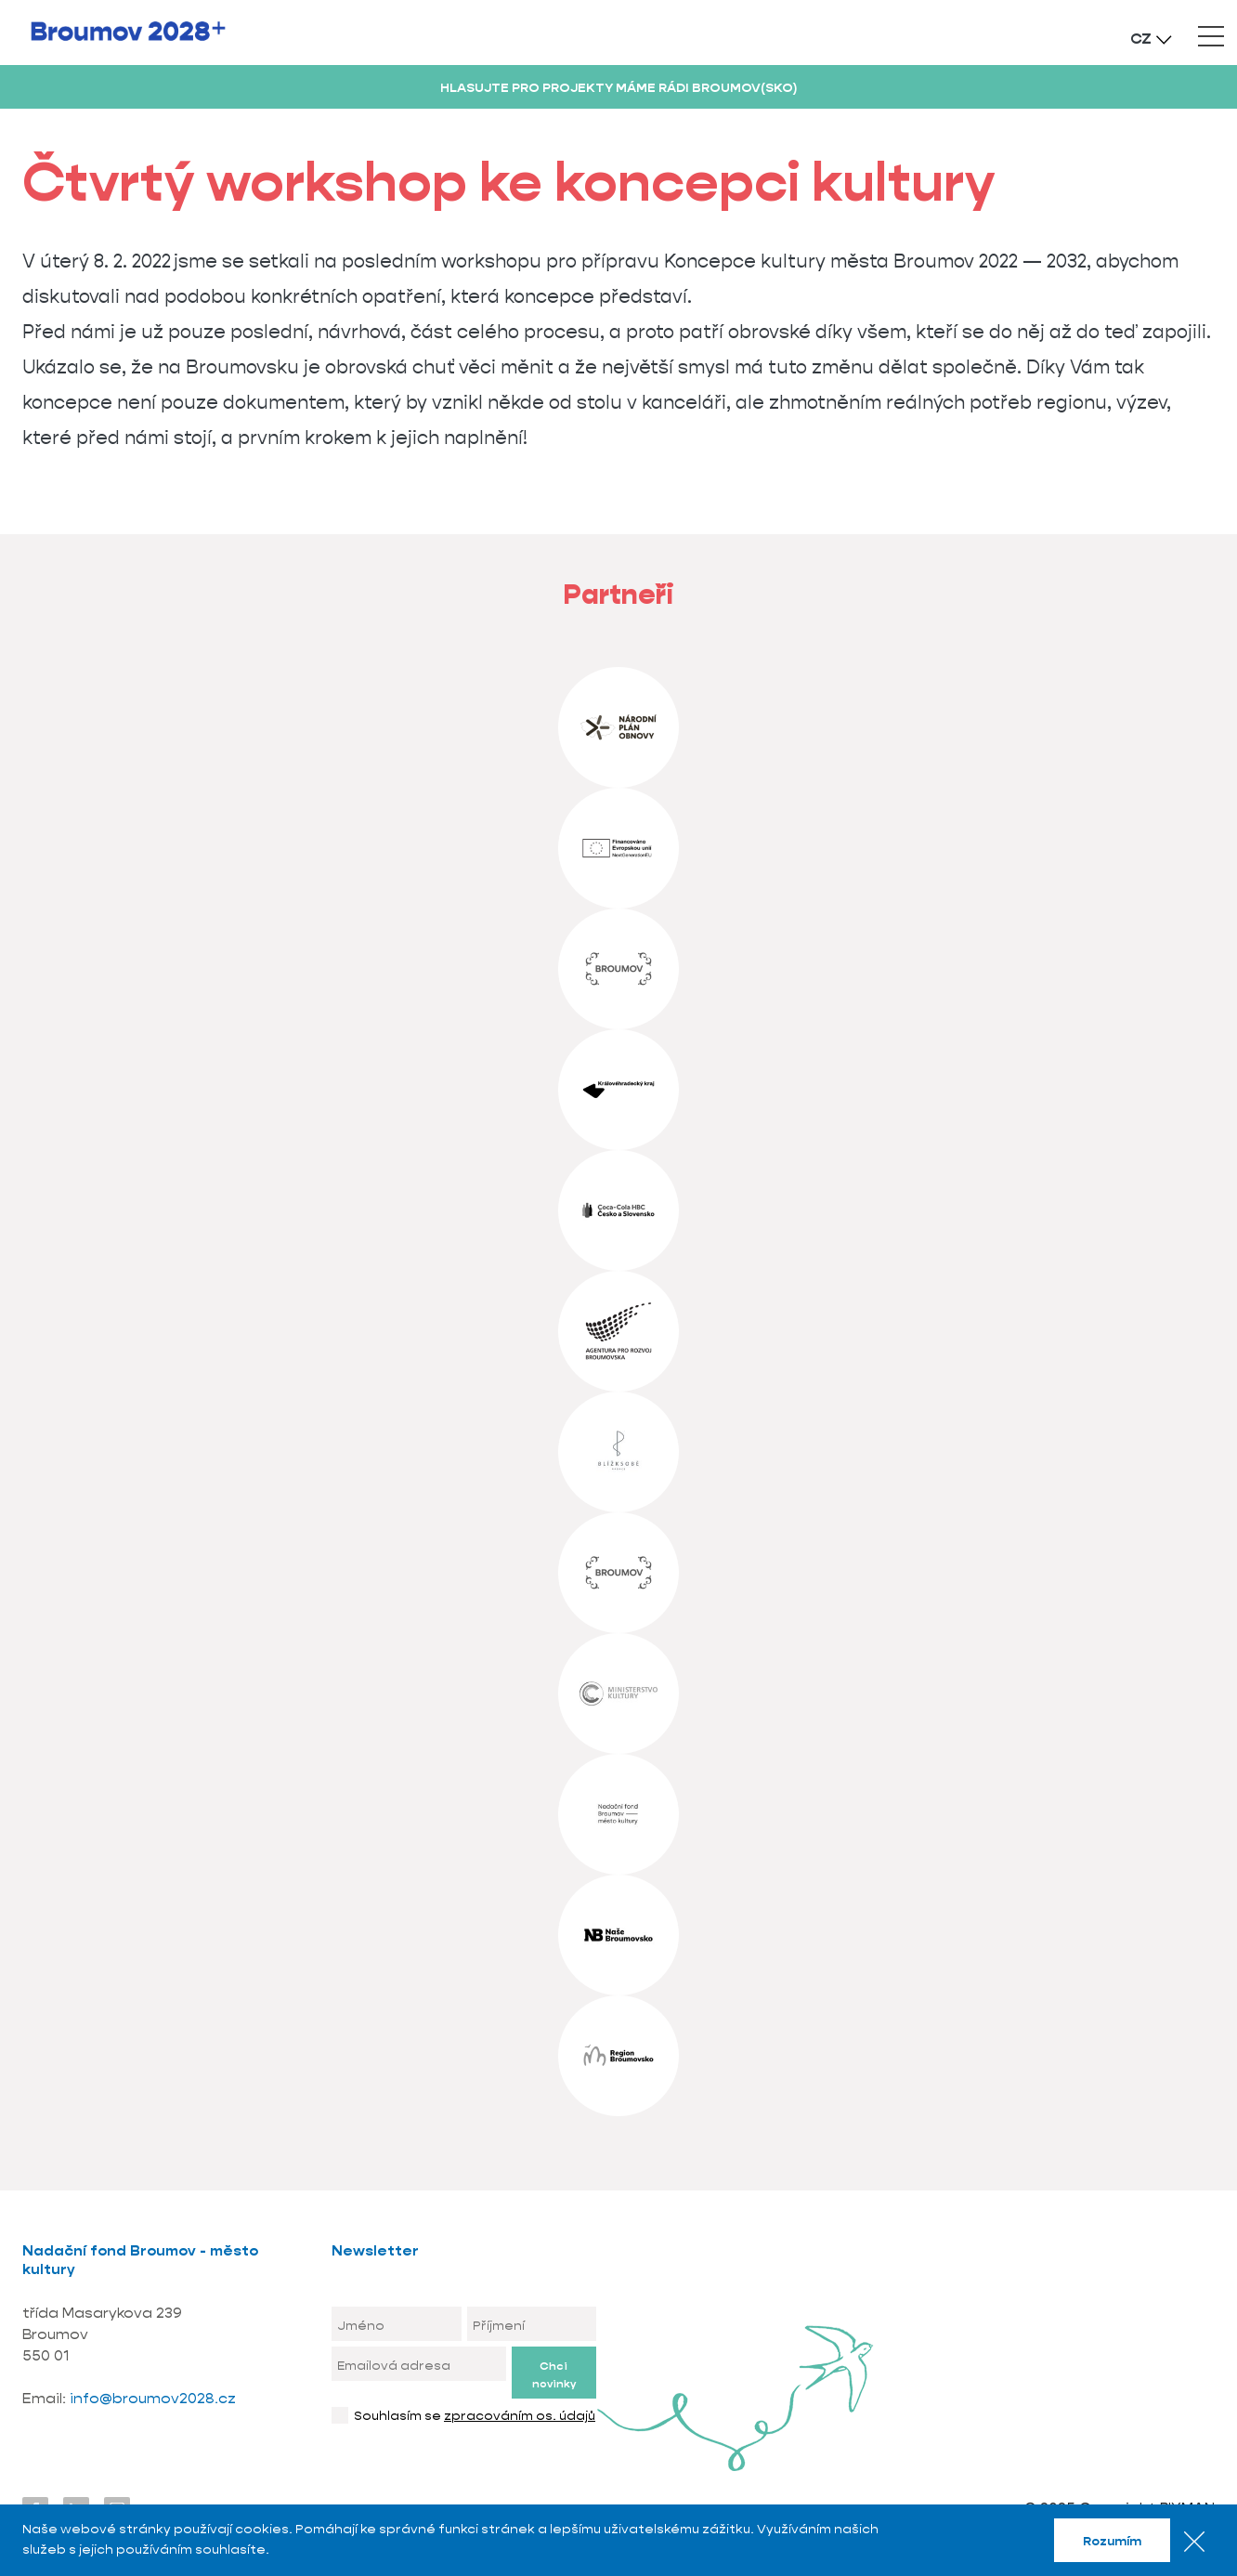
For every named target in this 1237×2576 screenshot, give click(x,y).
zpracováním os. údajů (519, 2415)
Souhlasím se (474, 2415)
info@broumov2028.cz (153, 2398)
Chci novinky (554, 2374)
